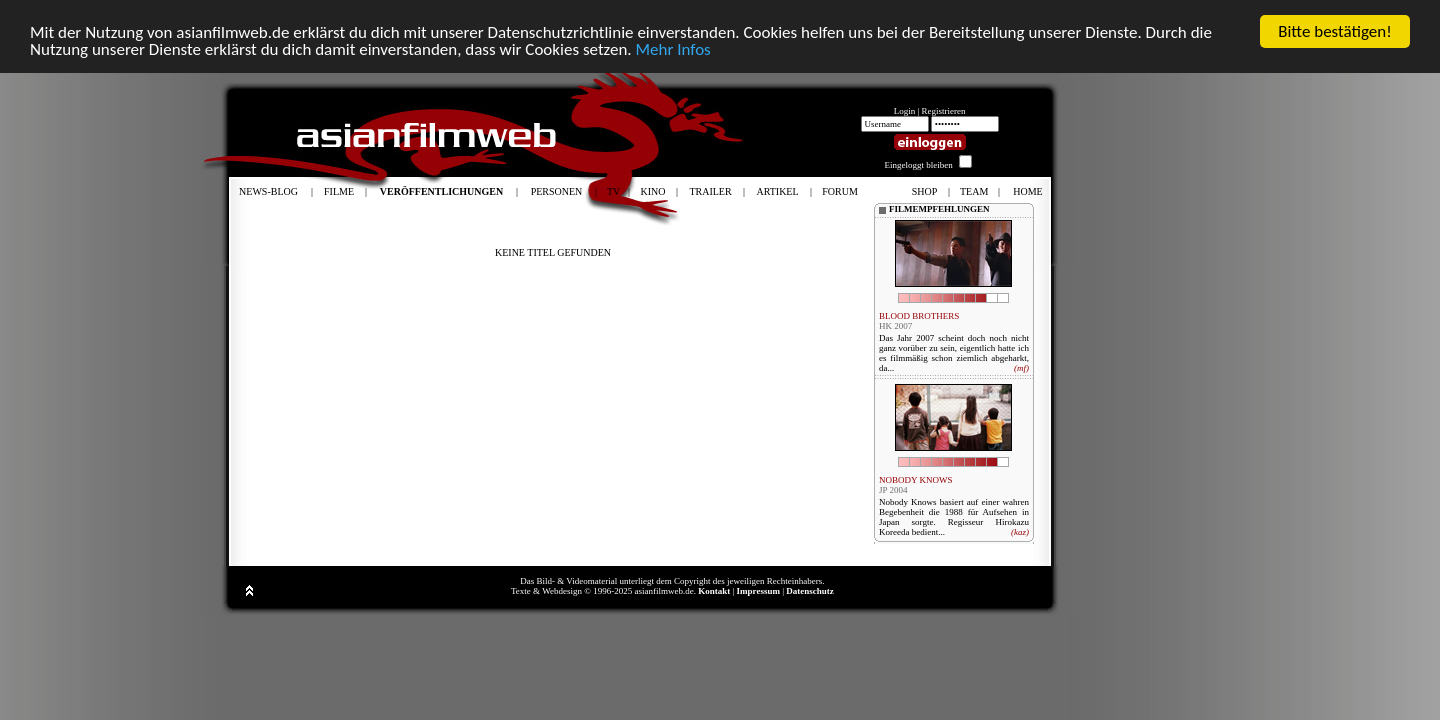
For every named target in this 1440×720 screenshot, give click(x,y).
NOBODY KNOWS (915, 480)
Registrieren (944, 111)
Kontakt (714, 591)
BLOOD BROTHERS (919, 316)
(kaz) (1020, 532)
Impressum (758, 591)
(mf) (1021, 368)
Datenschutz (810, 591)
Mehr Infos (672, 48)
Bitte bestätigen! (1335, 31)
